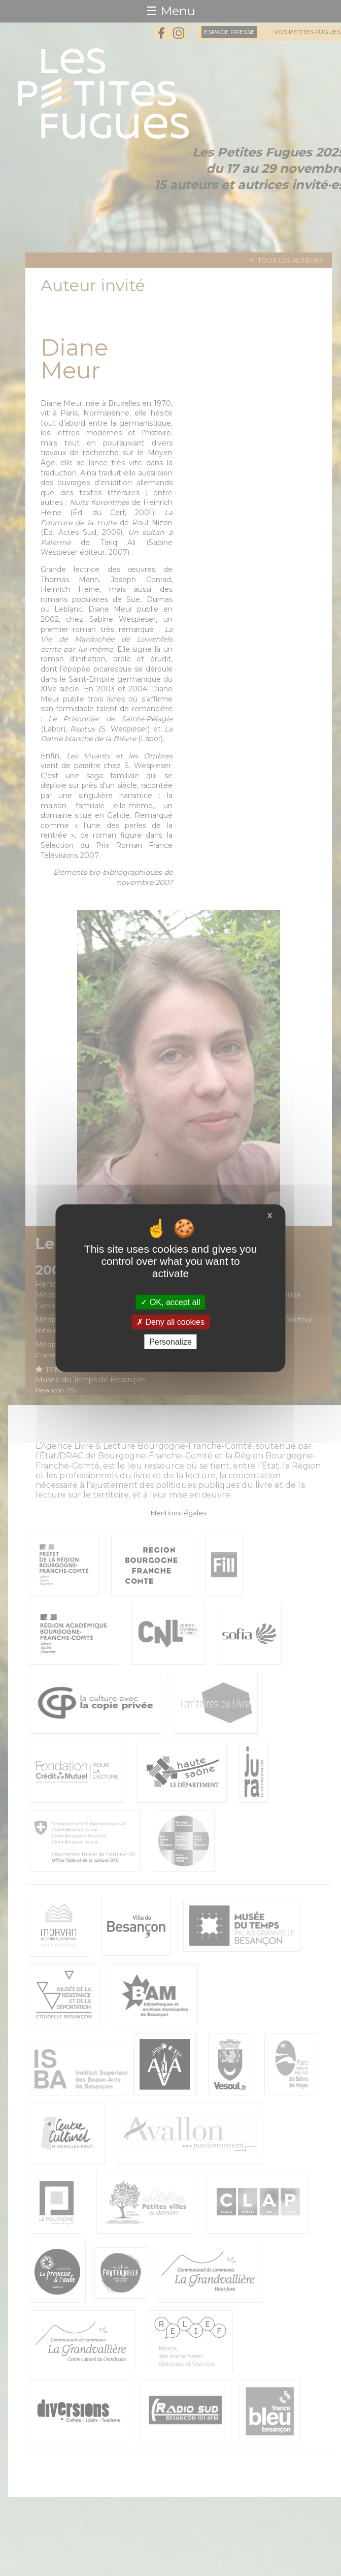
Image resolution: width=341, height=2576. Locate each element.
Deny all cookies (170, 1321)
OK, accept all (170, 1301)
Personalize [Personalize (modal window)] (170, 1342)
